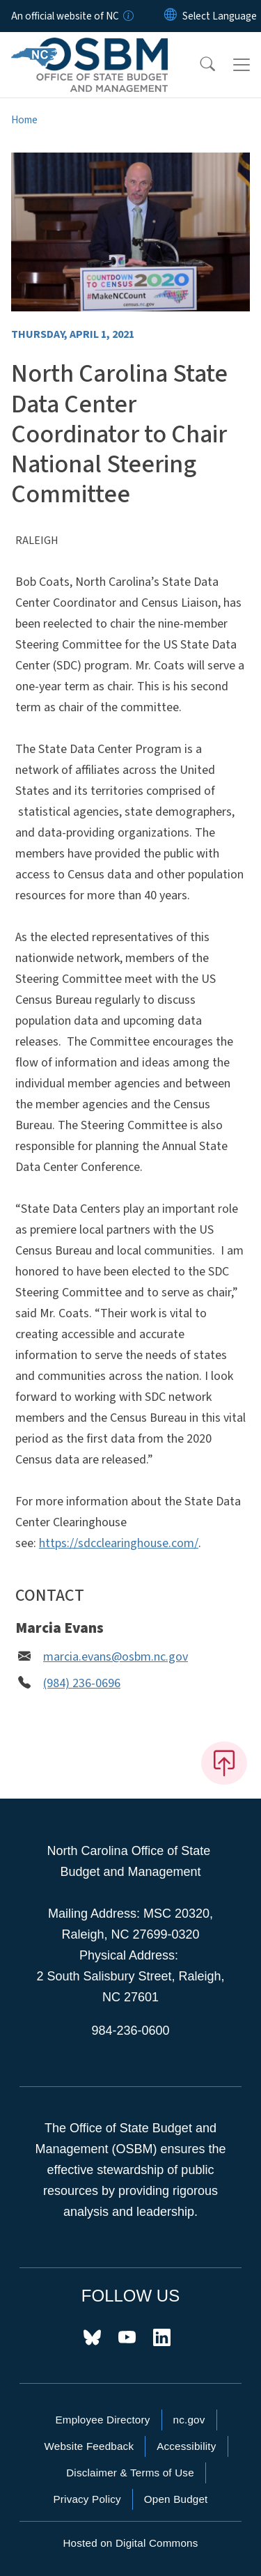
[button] (198, 65)
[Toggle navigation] (241, 65)
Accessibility (186, 2446)
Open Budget (176, 2499)
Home (24, 119)
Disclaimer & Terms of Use (130, 2472)
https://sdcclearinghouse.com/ (118, 1543)
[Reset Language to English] (170, 16)
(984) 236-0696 (81, 1683)
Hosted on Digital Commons (130, 2543)
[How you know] (127, 16)
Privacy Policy (86, 2499)
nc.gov (189, 2420)
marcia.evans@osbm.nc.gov (115, 1657)
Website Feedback (89, 2446)
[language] (219, 16)
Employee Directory (102, 2420)
